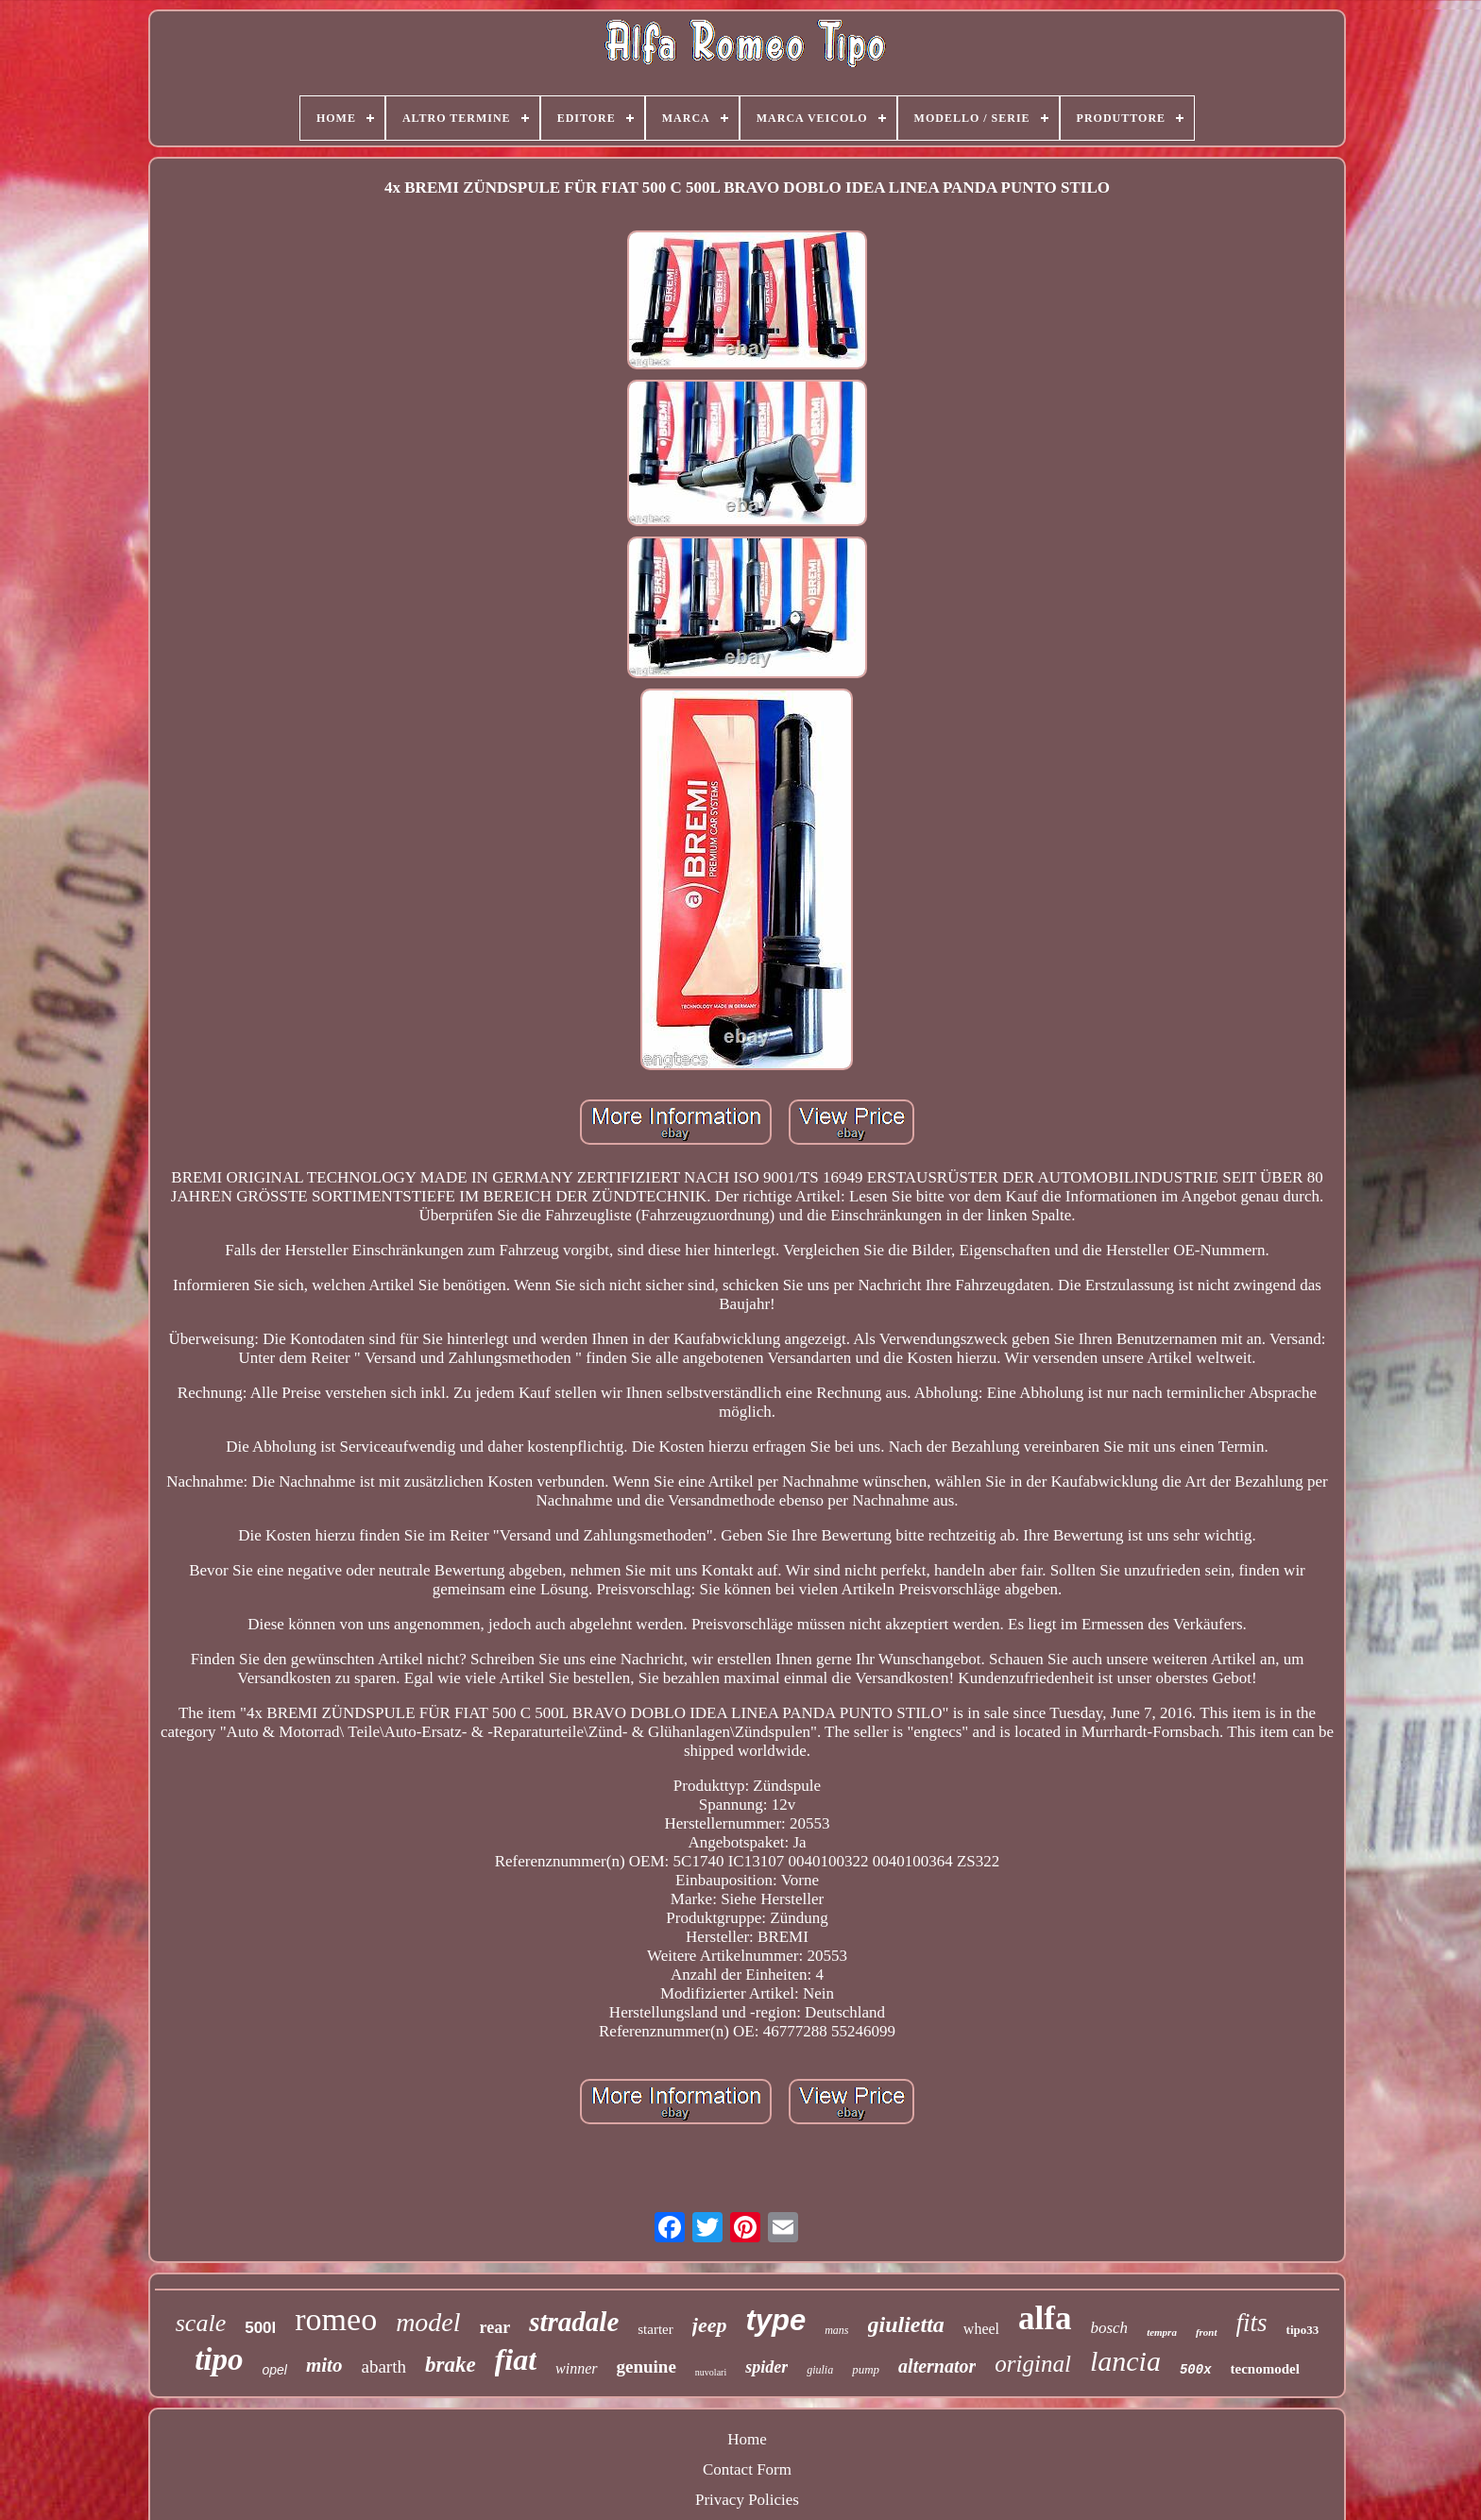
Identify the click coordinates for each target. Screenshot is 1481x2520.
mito (324, 2365)
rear (495, 2327)
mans (836, 2330)
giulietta (906, 2324)
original (1033, 2363)
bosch (1109, 2328)
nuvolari (710, 2372)
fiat (515, 2359)
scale (201, 2323)
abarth (383, 2366)
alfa (1044, 2318)
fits (1252, 2322)
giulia (820, 2369)
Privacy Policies (747, 2500)
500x (1196, 2369)
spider (766, 2367)
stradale (574, 2322)
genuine (646, 2366)
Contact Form (747, 2469)
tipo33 (1302, 2330)
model (428, 2322)
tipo (219, 2359)
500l (260, 2328)
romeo (336, 2319)
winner (576, 2368)
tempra (1162, 2332)
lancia (1125, 2360)
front (1206, 2332)
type (775, 2320)
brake (450, 2364)
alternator (937, 2366)
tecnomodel (1265, 2368)
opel (274, 2369)
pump (865, 2369)
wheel (981, 2329)
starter (655, 2329)
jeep (709, 2325)
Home (747, 2439)
